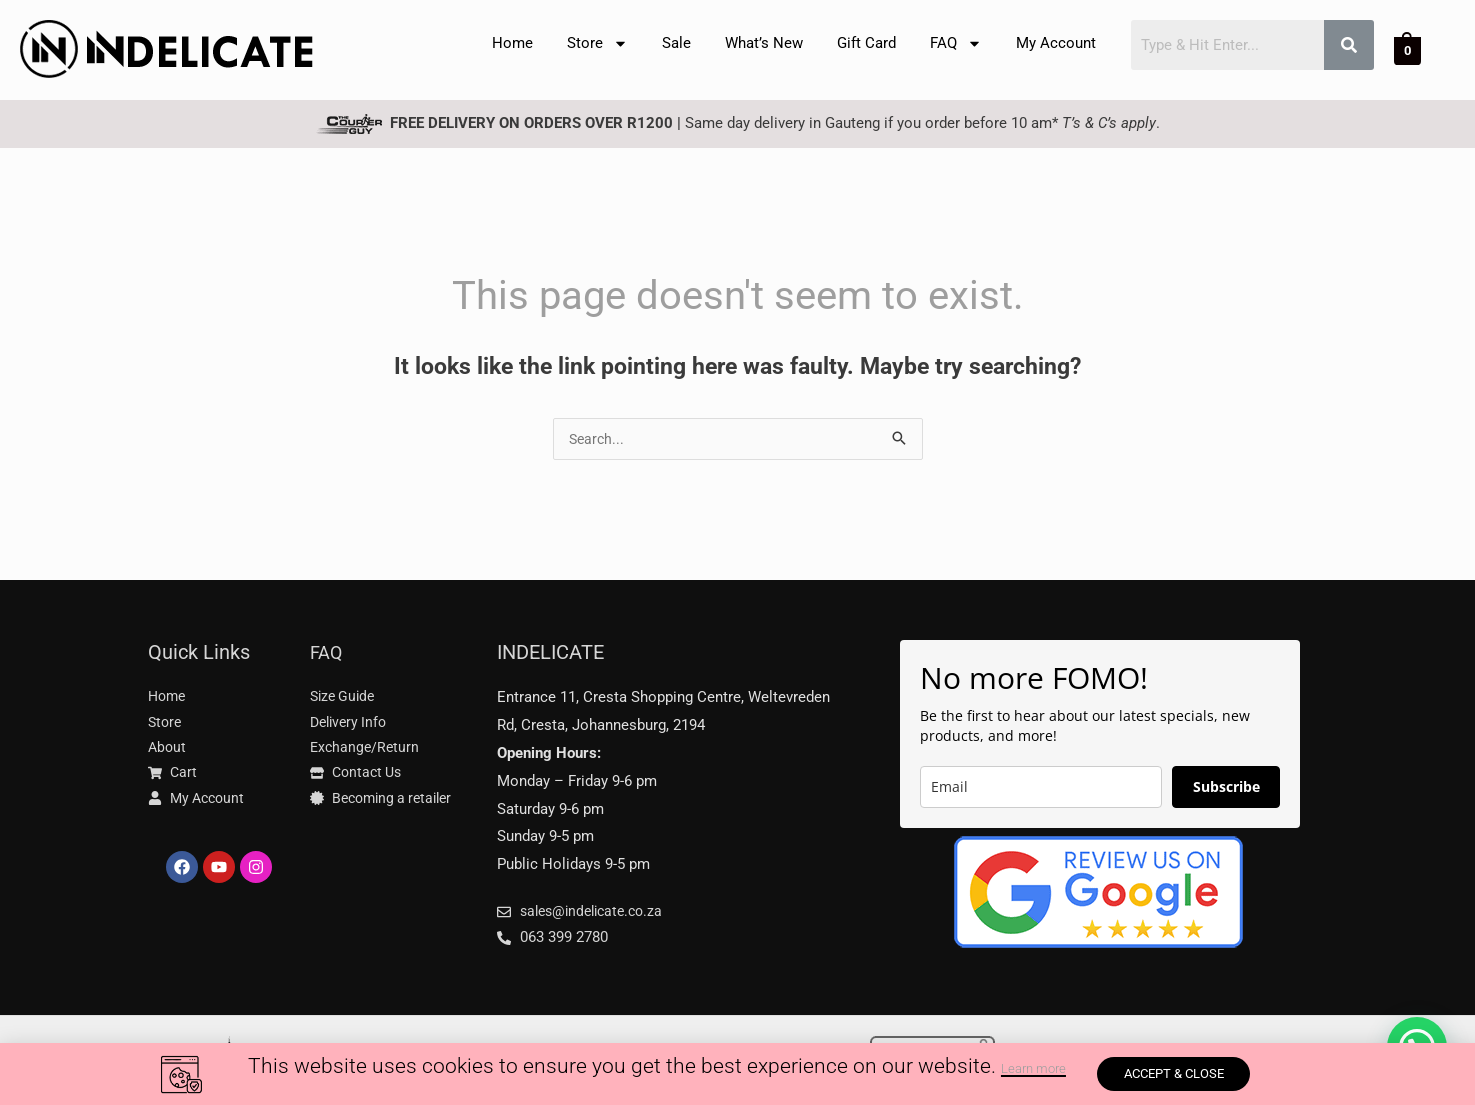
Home (512, 43)
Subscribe (1226, 788)
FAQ (956, 43)
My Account (1056, 43)
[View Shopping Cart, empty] (1407, 50)
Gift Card (866, 43)
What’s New (764, 43)
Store (597, 43)
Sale (676, 43)
